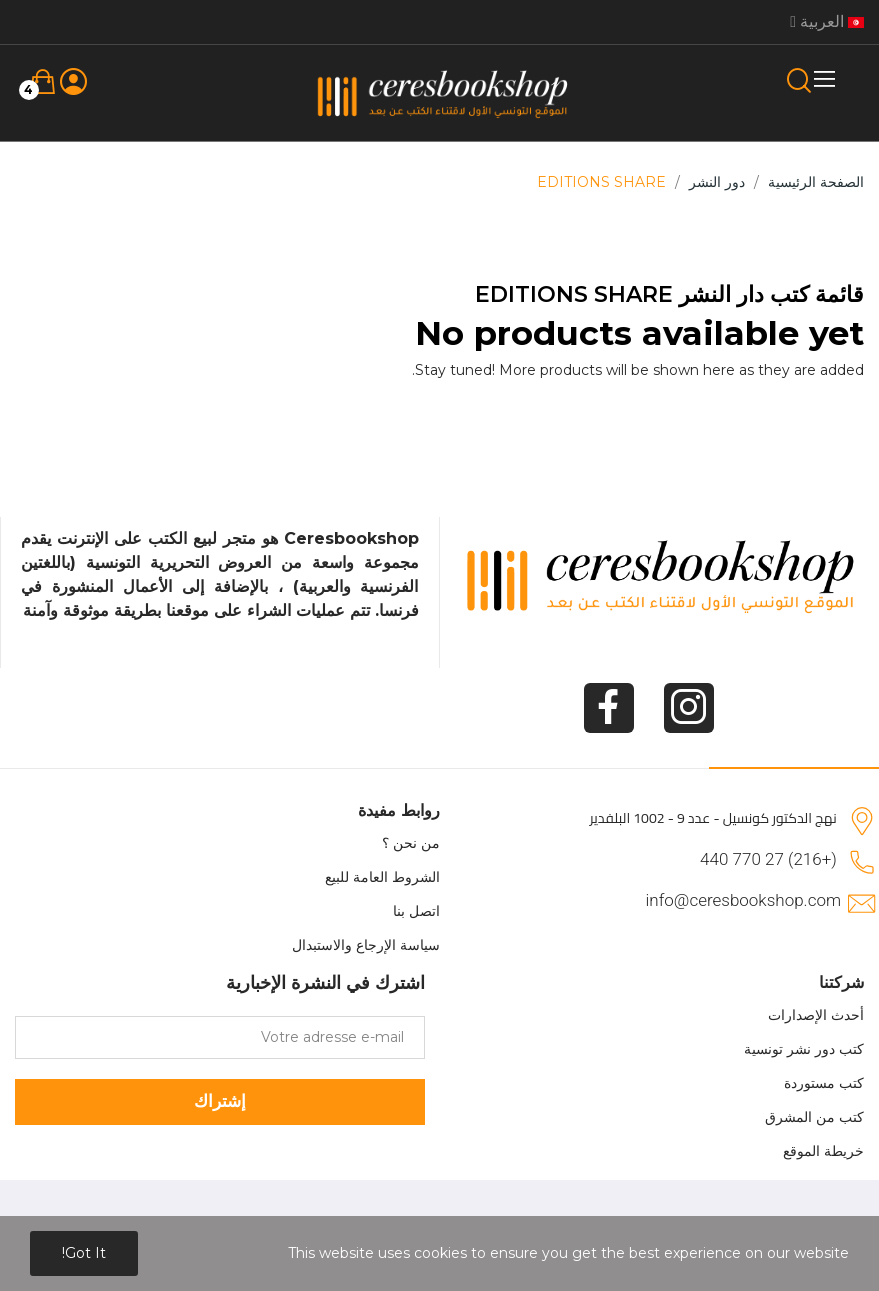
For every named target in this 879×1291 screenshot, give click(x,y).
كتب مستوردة (824, 1083)
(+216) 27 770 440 (768, 859)
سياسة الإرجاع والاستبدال (366, 945)
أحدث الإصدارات (816, 1015)
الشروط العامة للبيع (382, 877)
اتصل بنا (416, 911)
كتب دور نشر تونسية (804, 1049)
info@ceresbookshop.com (743, 900)
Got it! (84, 1253)
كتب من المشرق (814, 1117)
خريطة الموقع (823, 1151)
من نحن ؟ (411, 843)
